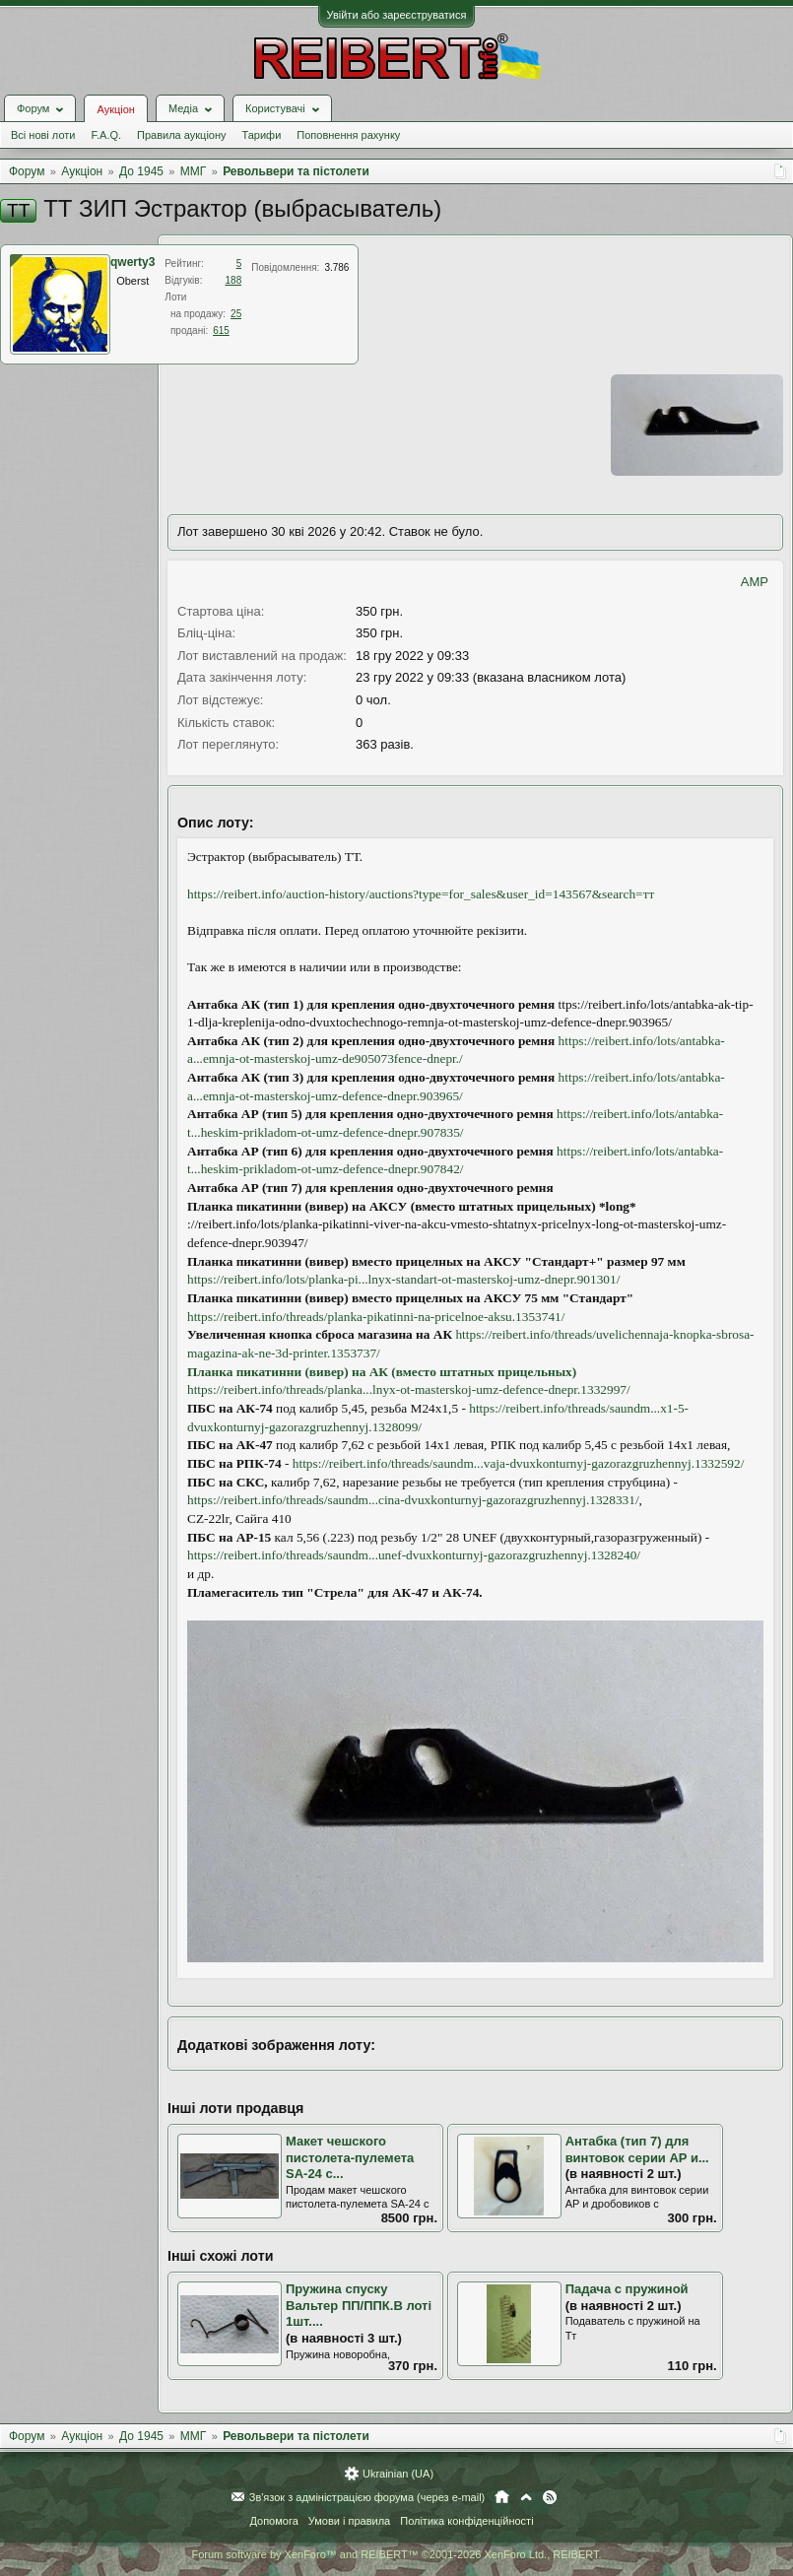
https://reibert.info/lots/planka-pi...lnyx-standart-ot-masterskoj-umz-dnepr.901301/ (403, 1279)
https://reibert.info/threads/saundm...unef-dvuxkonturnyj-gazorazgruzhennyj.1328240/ (413, 1555)
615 (221, 330)
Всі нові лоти (43, 135)
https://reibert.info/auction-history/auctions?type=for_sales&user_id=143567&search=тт (420, 894)
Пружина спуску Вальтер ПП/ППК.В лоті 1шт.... (358, 2305)
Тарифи (262, 135)
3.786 (336, 267)
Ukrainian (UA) (398, 2473)
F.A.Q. (106, 135)
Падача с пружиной (627, 2288)
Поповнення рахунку (348, 135)
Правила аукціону (181, 135)
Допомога (273, 2521)
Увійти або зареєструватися (397, 15)
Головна (502, 2497)
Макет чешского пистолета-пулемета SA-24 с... (350, 2157)
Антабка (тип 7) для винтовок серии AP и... (637, 2149)
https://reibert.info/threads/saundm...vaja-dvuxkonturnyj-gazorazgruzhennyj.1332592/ (519, 1463)
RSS (550, 2497)
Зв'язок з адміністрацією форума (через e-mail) (367, 2497)
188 (234, 280)
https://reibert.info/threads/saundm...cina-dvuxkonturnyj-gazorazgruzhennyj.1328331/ (413, 1499)
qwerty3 (132, 262)
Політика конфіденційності (466, 2521)
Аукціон (115, 109)
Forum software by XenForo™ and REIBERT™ (396, 2554)
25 (236, 313)
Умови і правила (349, 2521)
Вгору (526, 2497)
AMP (754, 581)
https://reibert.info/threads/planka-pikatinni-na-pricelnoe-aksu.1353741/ (375, 1316)
